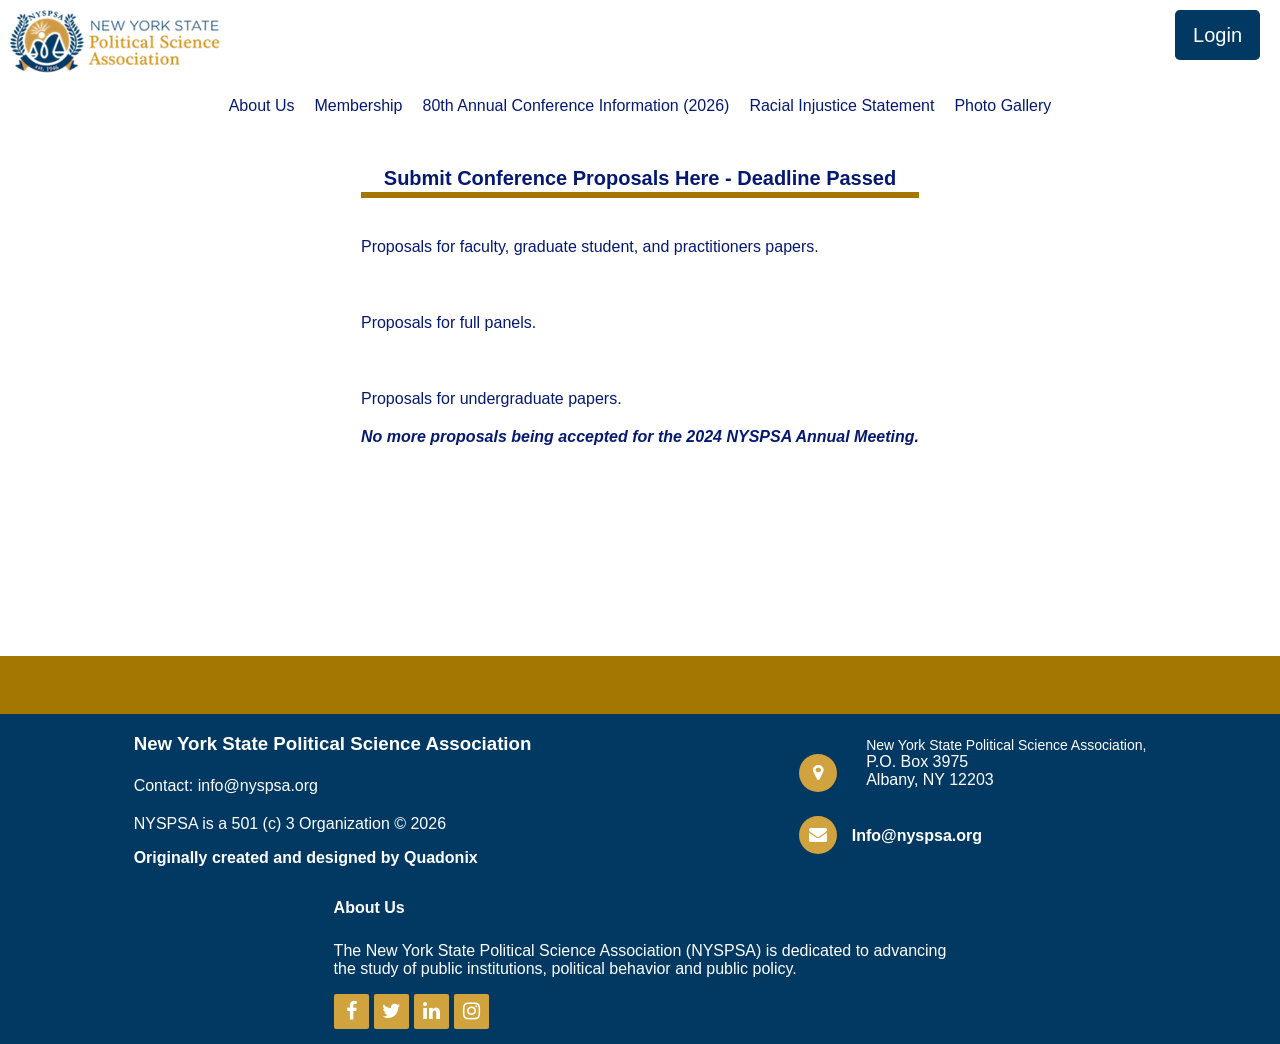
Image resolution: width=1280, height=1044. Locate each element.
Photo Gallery (1002, 106)
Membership (358, 106)
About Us (262, 106)
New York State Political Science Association (333, 743)
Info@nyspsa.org (917, 835)
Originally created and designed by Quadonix (306, 857)
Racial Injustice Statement (841, 106)
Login (1217, 35)
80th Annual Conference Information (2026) (576, 106)
